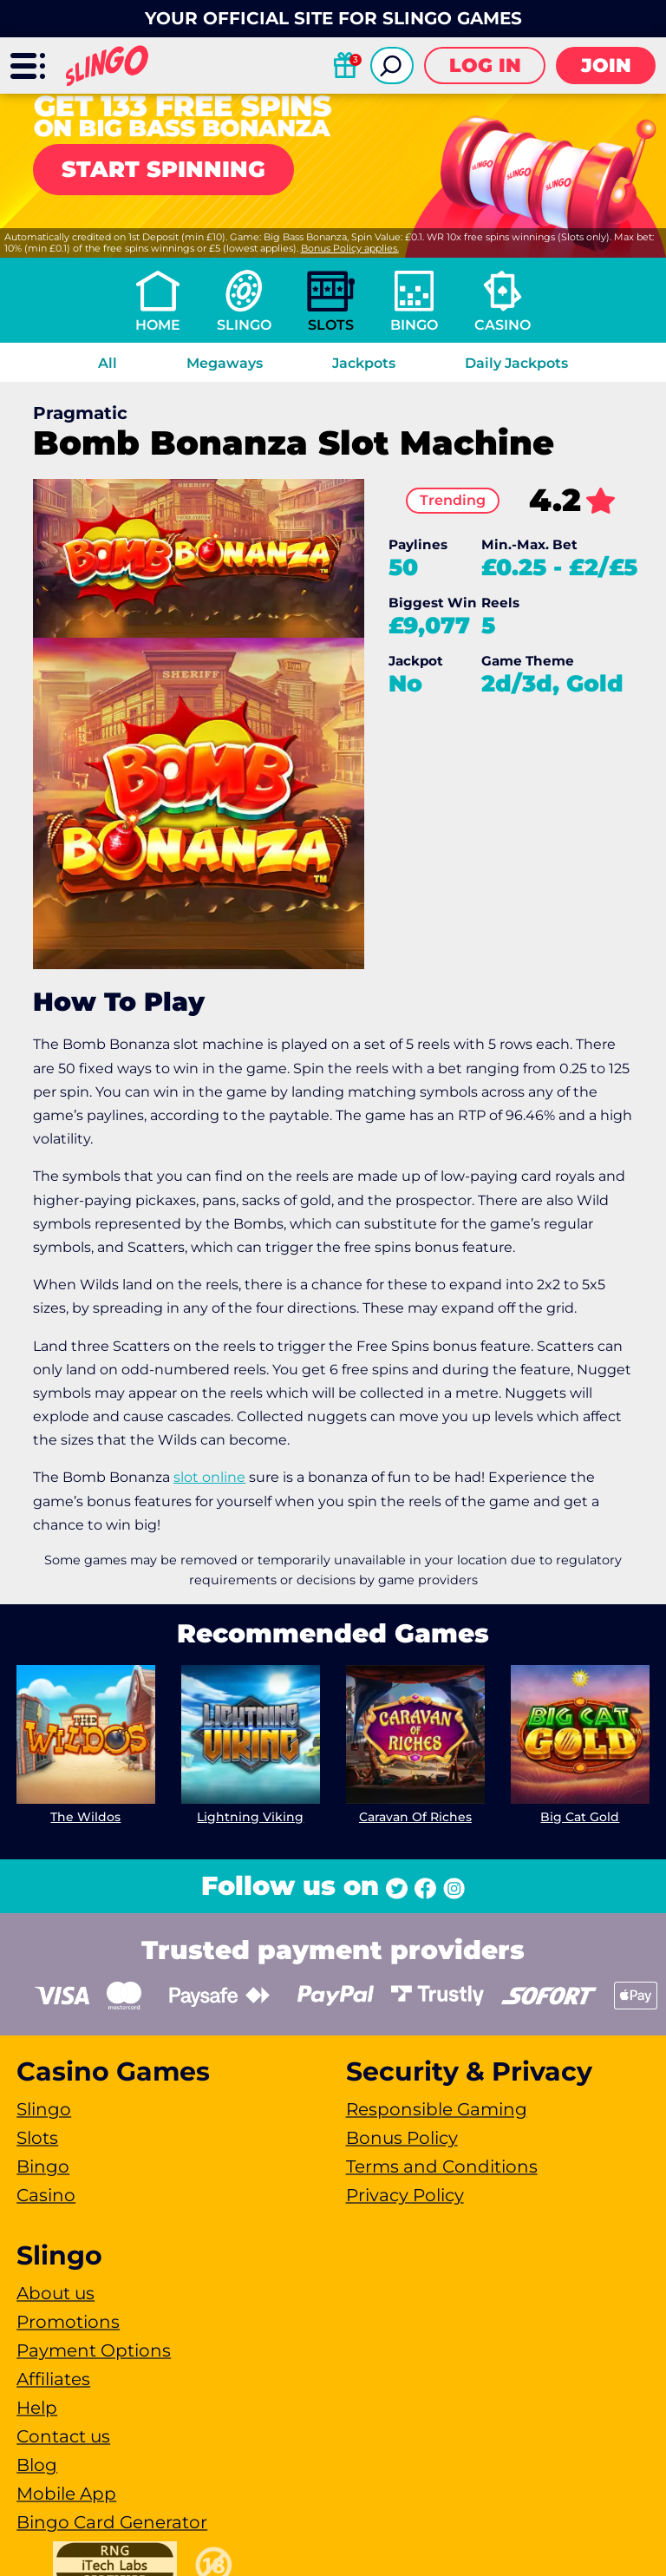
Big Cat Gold (579, 1817)
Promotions (68, 2321)
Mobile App (66, 2493)
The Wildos (86, 1817)
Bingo (414, 325)
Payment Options (93, 2350)
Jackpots (363, 363)
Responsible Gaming (436, 2109)
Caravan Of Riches (415, 1817)
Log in (485, 65)
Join (606, 65)
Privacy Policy (405, 2195)
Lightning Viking (251, 1817)
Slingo (244, 325)
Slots (331, 325)
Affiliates (53, 2379)
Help (36, 2407)
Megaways (224, 363)
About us (55, 2293)
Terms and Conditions (442, 2166)
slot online (209, 1477)
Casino (502, 325)
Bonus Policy (402, 2137)
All (107, 363)
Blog (36, 2465)
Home (157, 325)
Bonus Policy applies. (350, 248)
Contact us (63, 2436)
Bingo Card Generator (111, 2522)
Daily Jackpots (516, 363)
